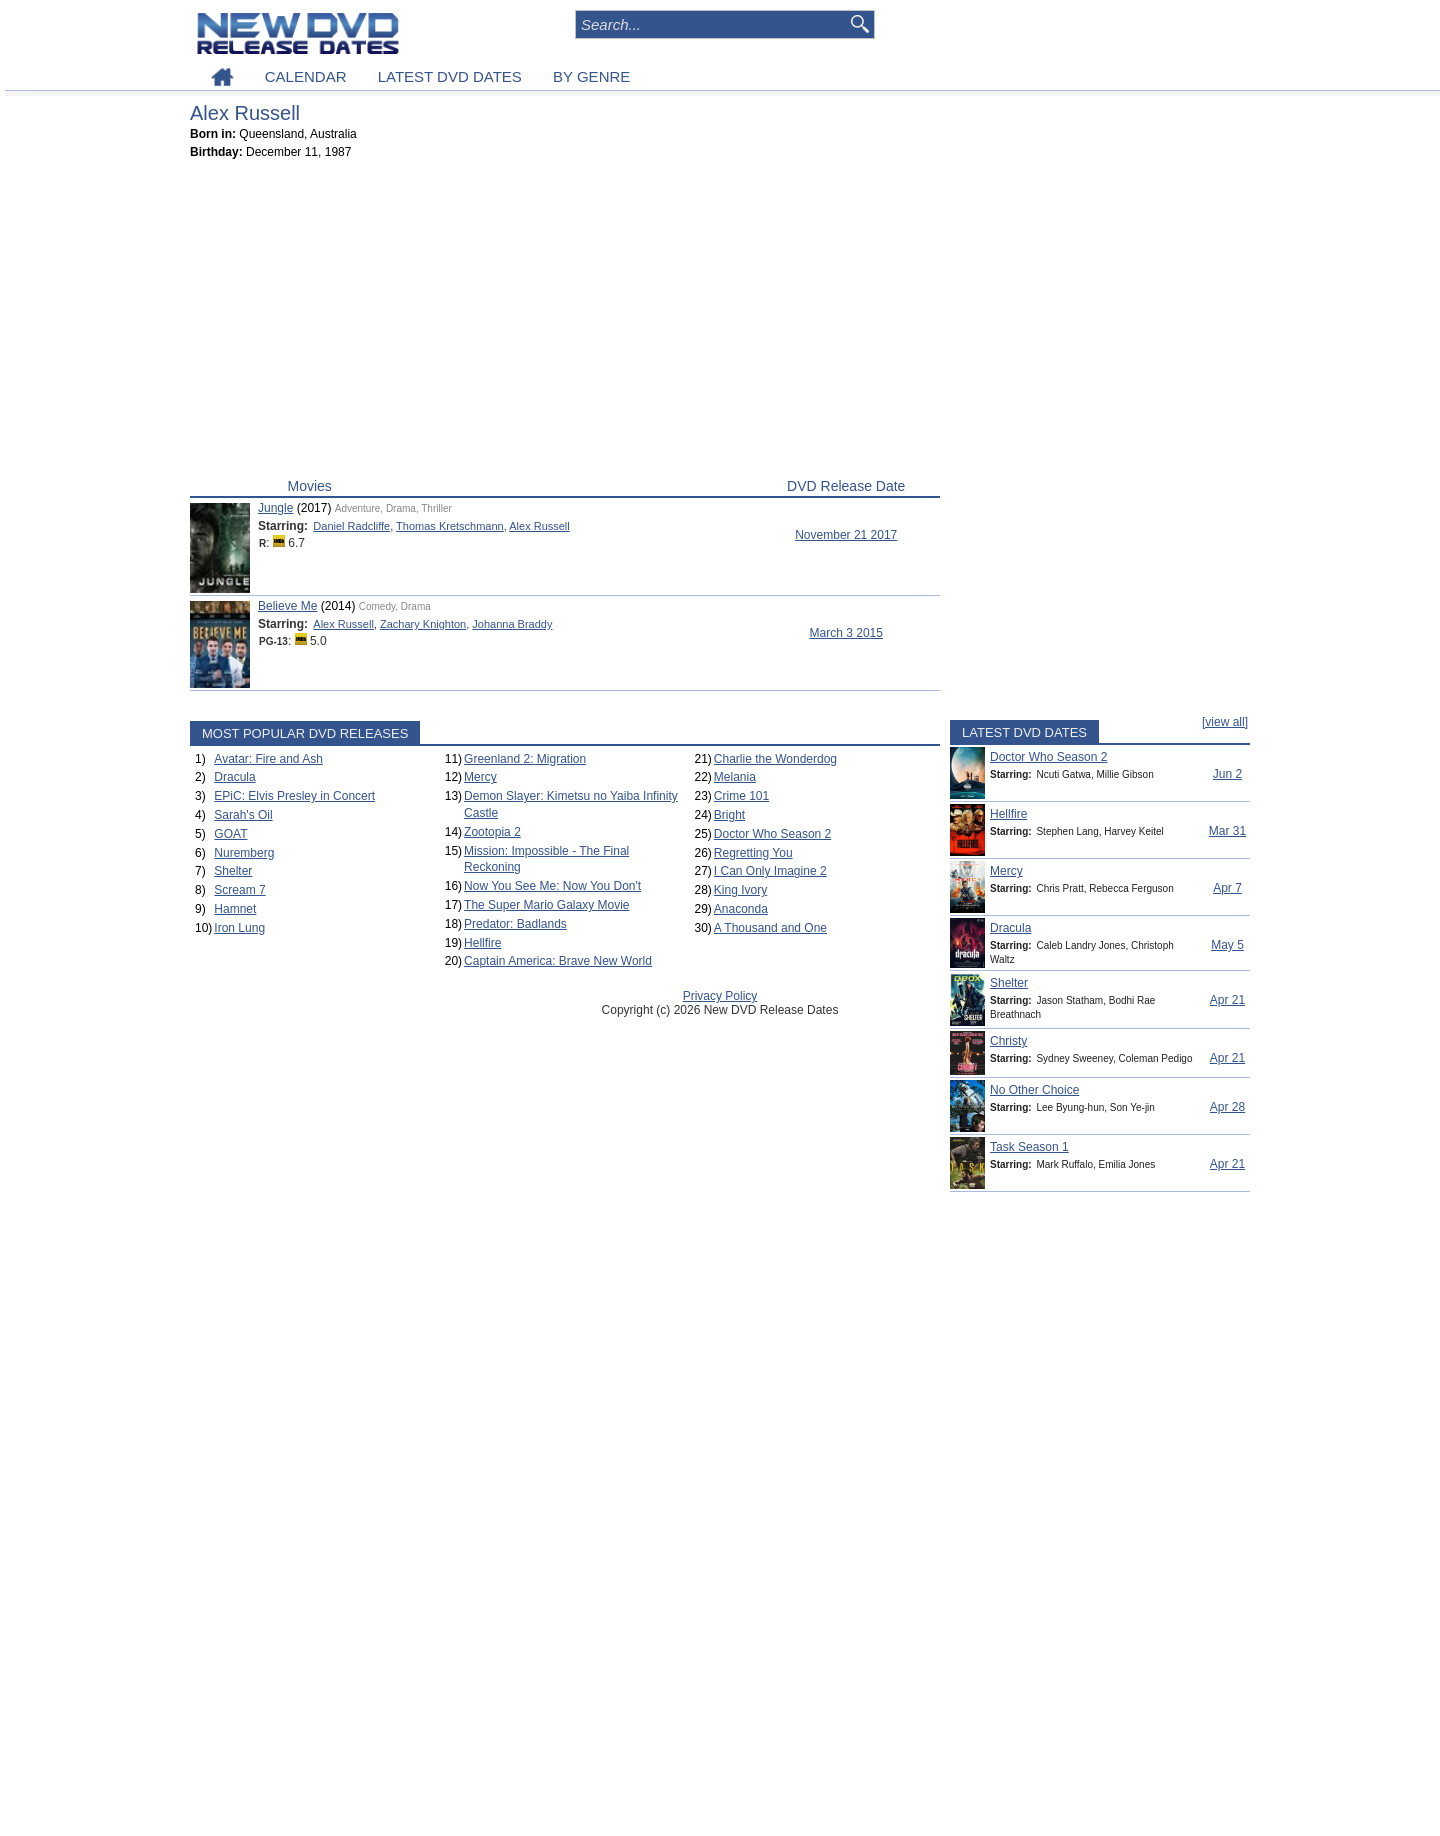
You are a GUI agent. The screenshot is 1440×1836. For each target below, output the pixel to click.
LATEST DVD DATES (450, 76)
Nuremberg (244, 853)
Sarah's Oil (243, 815)
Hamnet (235, 909)
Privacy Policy (720, 996)
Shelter (233, 871)
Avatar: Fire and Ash (268, 759)
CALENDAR (306, 76)
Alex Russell (539, 526)
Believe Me (287, 606)
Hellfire (482, 943)
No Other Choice (1034, 1090)
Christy (1008, 1041)
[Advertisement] (565, 323)
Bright (729, 815)
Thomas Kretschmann (450, 526)
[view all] (1225, 722)
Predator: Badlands (515, 924)
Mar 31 (1227, 831)
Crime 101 (741, 796)
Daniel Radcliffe (351, 526)
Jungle (275, 508)
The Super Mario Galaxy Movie (546, 905)
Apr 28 (1227, 1107)
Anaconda (741, 909)
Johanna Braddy (512, 624)
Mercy (480, 777)
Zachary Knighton (423, 624)
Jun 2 (1227, 774)
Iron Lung (239, 928)
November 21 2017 (846, 535)
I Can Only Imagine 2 (770, 871)
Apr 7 (1227, 888)
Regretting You (753, 853)
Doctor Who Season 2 (772, 834)
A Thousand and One (770, 928)
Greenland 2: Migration (525, 759)
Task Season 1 (1029, 1147)
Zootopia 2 (492, 832)
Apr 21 (1227, 1000)
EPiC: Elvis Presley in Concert (294, 796)
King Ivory (740, 890)
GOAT (230, 834)
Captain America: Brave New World (558, 961)
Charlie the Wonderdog (775, 759)
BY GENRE (591, 76)
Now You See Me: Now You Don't (552, 886)
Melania (735, 777)
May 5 (1227, 945)
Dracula (234, 777)
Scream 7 (239, 890)
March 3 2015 (846, 633)
